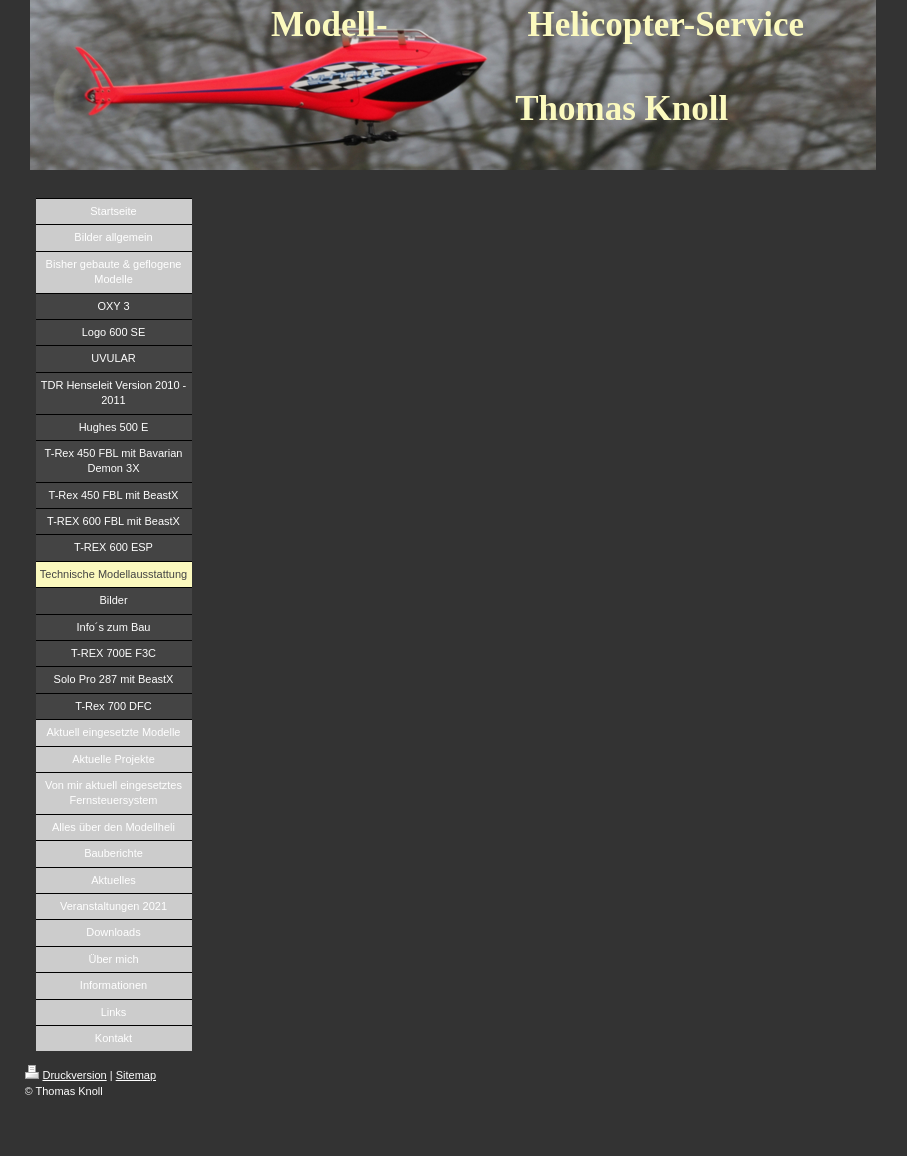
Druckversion (66, 1075)
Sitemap (136, 1075)
